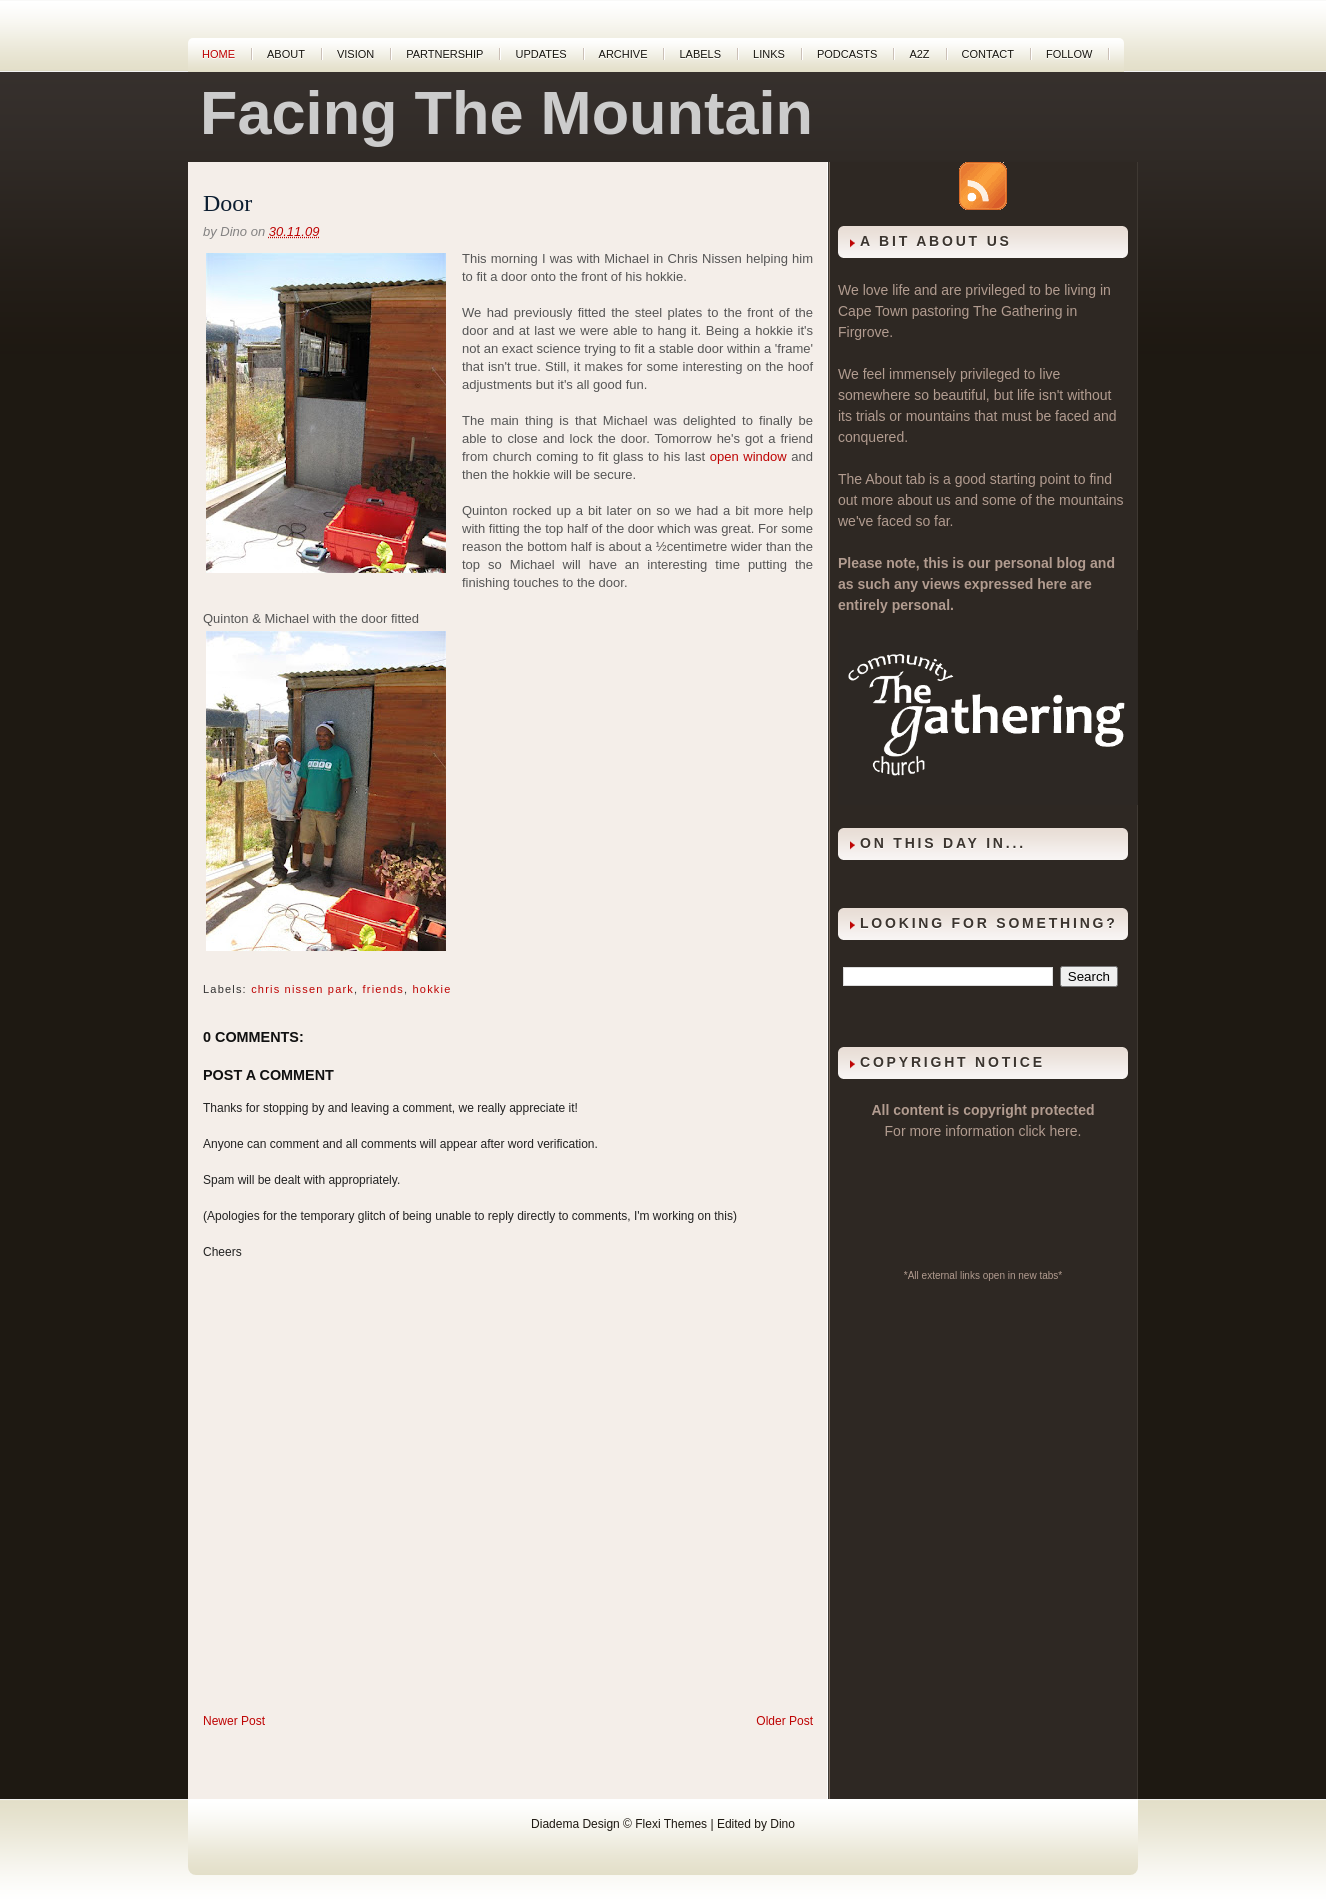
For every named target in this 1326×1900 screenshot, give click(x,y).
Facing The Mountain (506, 113)
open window (748, 456)
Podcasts (847, 54)
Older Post (784, 1721)
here (1064, 1131)
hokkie (432, 989)
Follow (1069, 54)
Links (769, 54)
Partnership (444, 54)
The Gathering (1018, 311)
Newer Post (234, 1721)
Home (218, 54)
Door (227, 203)
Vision (355, 54)
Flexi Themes (671, 1824)
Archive (623, 54)
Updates (540, 54)
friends (383, 989)
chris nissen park (302, 989)
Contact (988, 54)
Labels (700, 54)
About (286, 54)
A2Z (919, 54)
